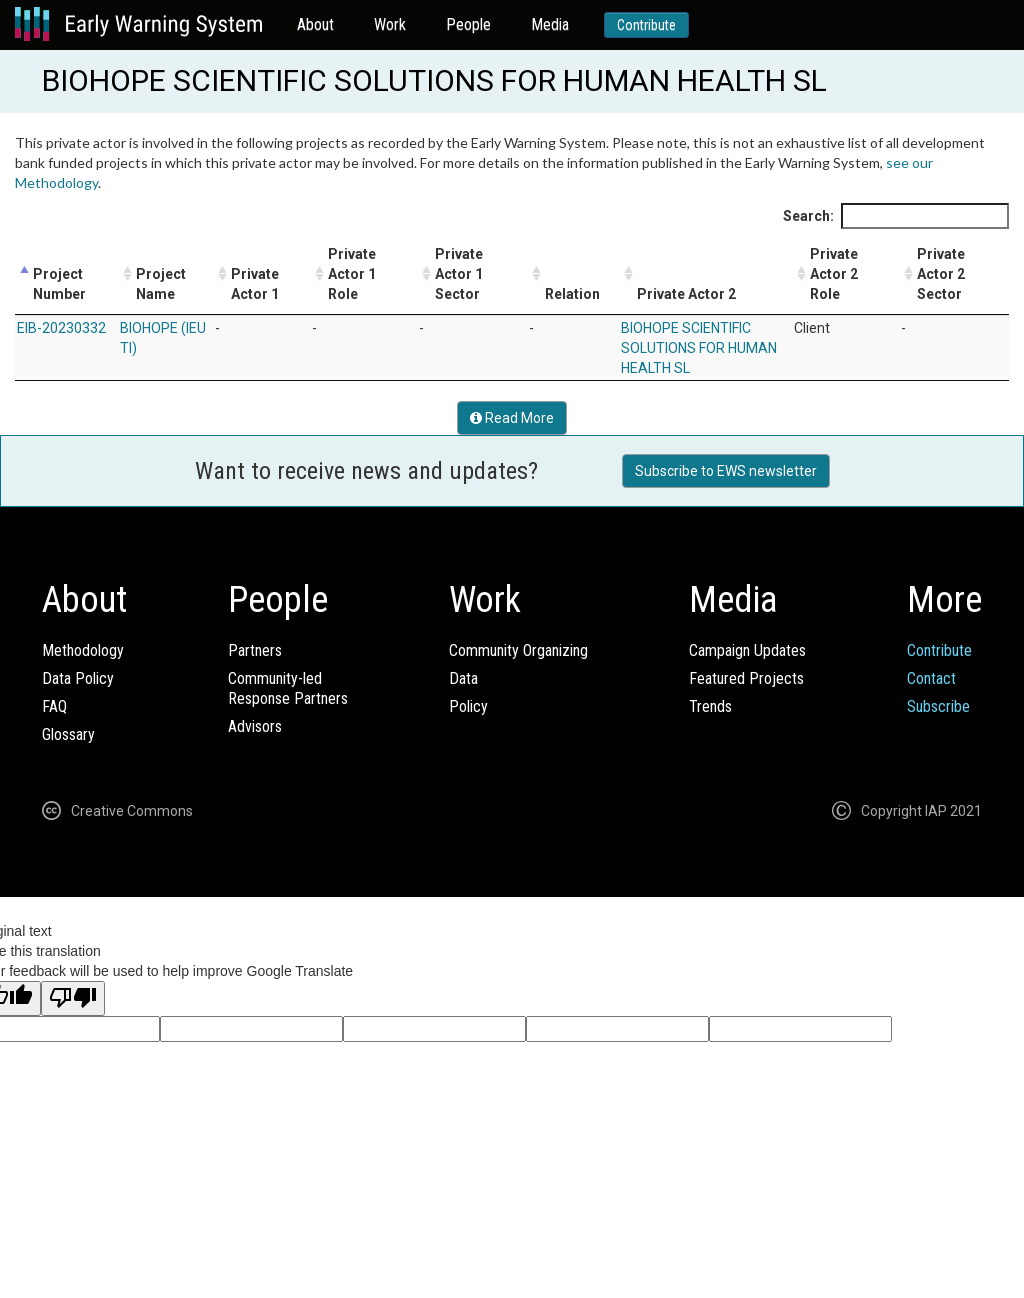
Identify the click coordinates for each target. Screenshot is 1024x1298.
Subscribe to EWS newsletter (726, 471)
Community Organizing (518, 650)
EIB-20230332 (61, 328)
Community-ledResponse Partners (288, 688)
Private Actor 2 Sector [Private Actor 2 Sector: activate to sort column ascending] (941, 274)
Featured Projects (746, 678)
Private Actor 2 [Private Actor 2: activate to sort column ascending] (686, 294)
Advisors (255, 726)
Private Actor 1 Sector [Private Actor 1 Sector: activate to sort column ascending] (459, 274)
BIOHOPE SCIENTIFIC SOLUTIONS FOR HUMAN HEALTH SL (699, 348)
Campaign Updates (747, 650)
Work (390, 24)
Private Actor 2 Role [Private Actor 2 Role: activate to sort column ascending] (834, 274)
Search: (896, 216)
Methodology (83, 650)
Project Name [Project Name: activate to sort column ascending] (161, 284)
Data (463, 678)
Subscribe (938, 706)
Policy (468, 706)
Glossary (68, 734)
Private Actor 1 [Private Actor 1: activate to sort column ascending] (255, 284)
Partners (255, 650)
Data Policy (78, 678)
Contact (931, 678)
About (315, 24)
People (468, 24)
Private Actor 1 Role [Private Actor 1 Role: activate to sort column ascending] (352, 274)
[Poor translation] (73, 998)
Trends (710, 706)
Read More (512, 418)
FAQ (54, 706)
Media (550, 24)
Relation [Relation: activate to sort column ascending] (572, 294)
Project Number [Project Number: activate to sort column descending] (59, 284)
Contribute (646, 25)
